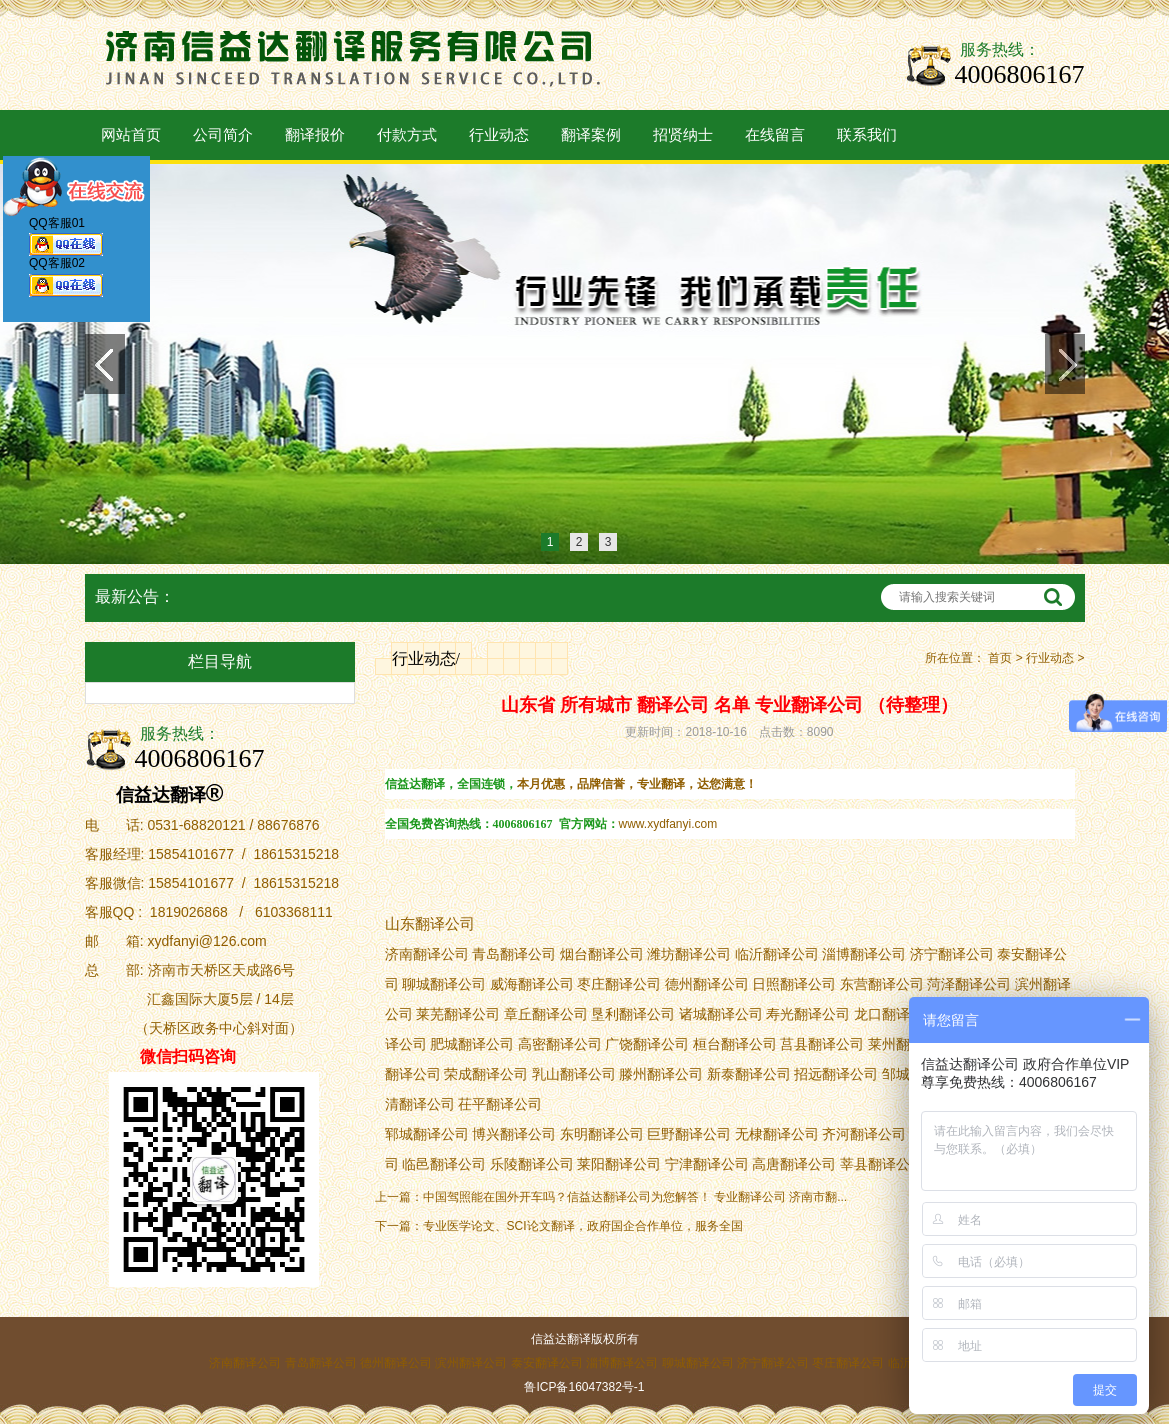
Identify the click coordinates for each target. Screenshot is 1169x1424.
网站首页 (131, 135)
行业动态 (499, 135)
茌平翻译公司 (500, 1104)
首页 (1000, 658)
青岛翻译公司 (321, 1363)
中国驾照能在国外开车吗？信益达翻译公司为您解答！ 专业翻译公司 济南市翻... (635, 1197)
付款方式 (407, 135)
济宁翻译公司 (773, 1363)
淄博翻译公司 (864, 954)
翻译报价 (315, 135)
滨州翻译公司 (471, 1363)
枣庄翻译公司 (848, 1363)
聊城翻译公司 (698, 1363)
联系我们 (867, 135)
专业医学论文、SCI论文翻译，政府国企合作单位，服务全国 (583, 1226)
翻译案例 (591, 135)
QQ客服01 (66, 240)
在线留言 (775, 135)
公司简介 (223, 135)
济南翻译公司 (245, 1363)
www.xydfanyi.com (668, 824)
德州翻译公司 (396, 1363)
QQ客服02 (66, 281)
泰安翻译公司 (547, 1363)
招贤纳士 (683, 135)
